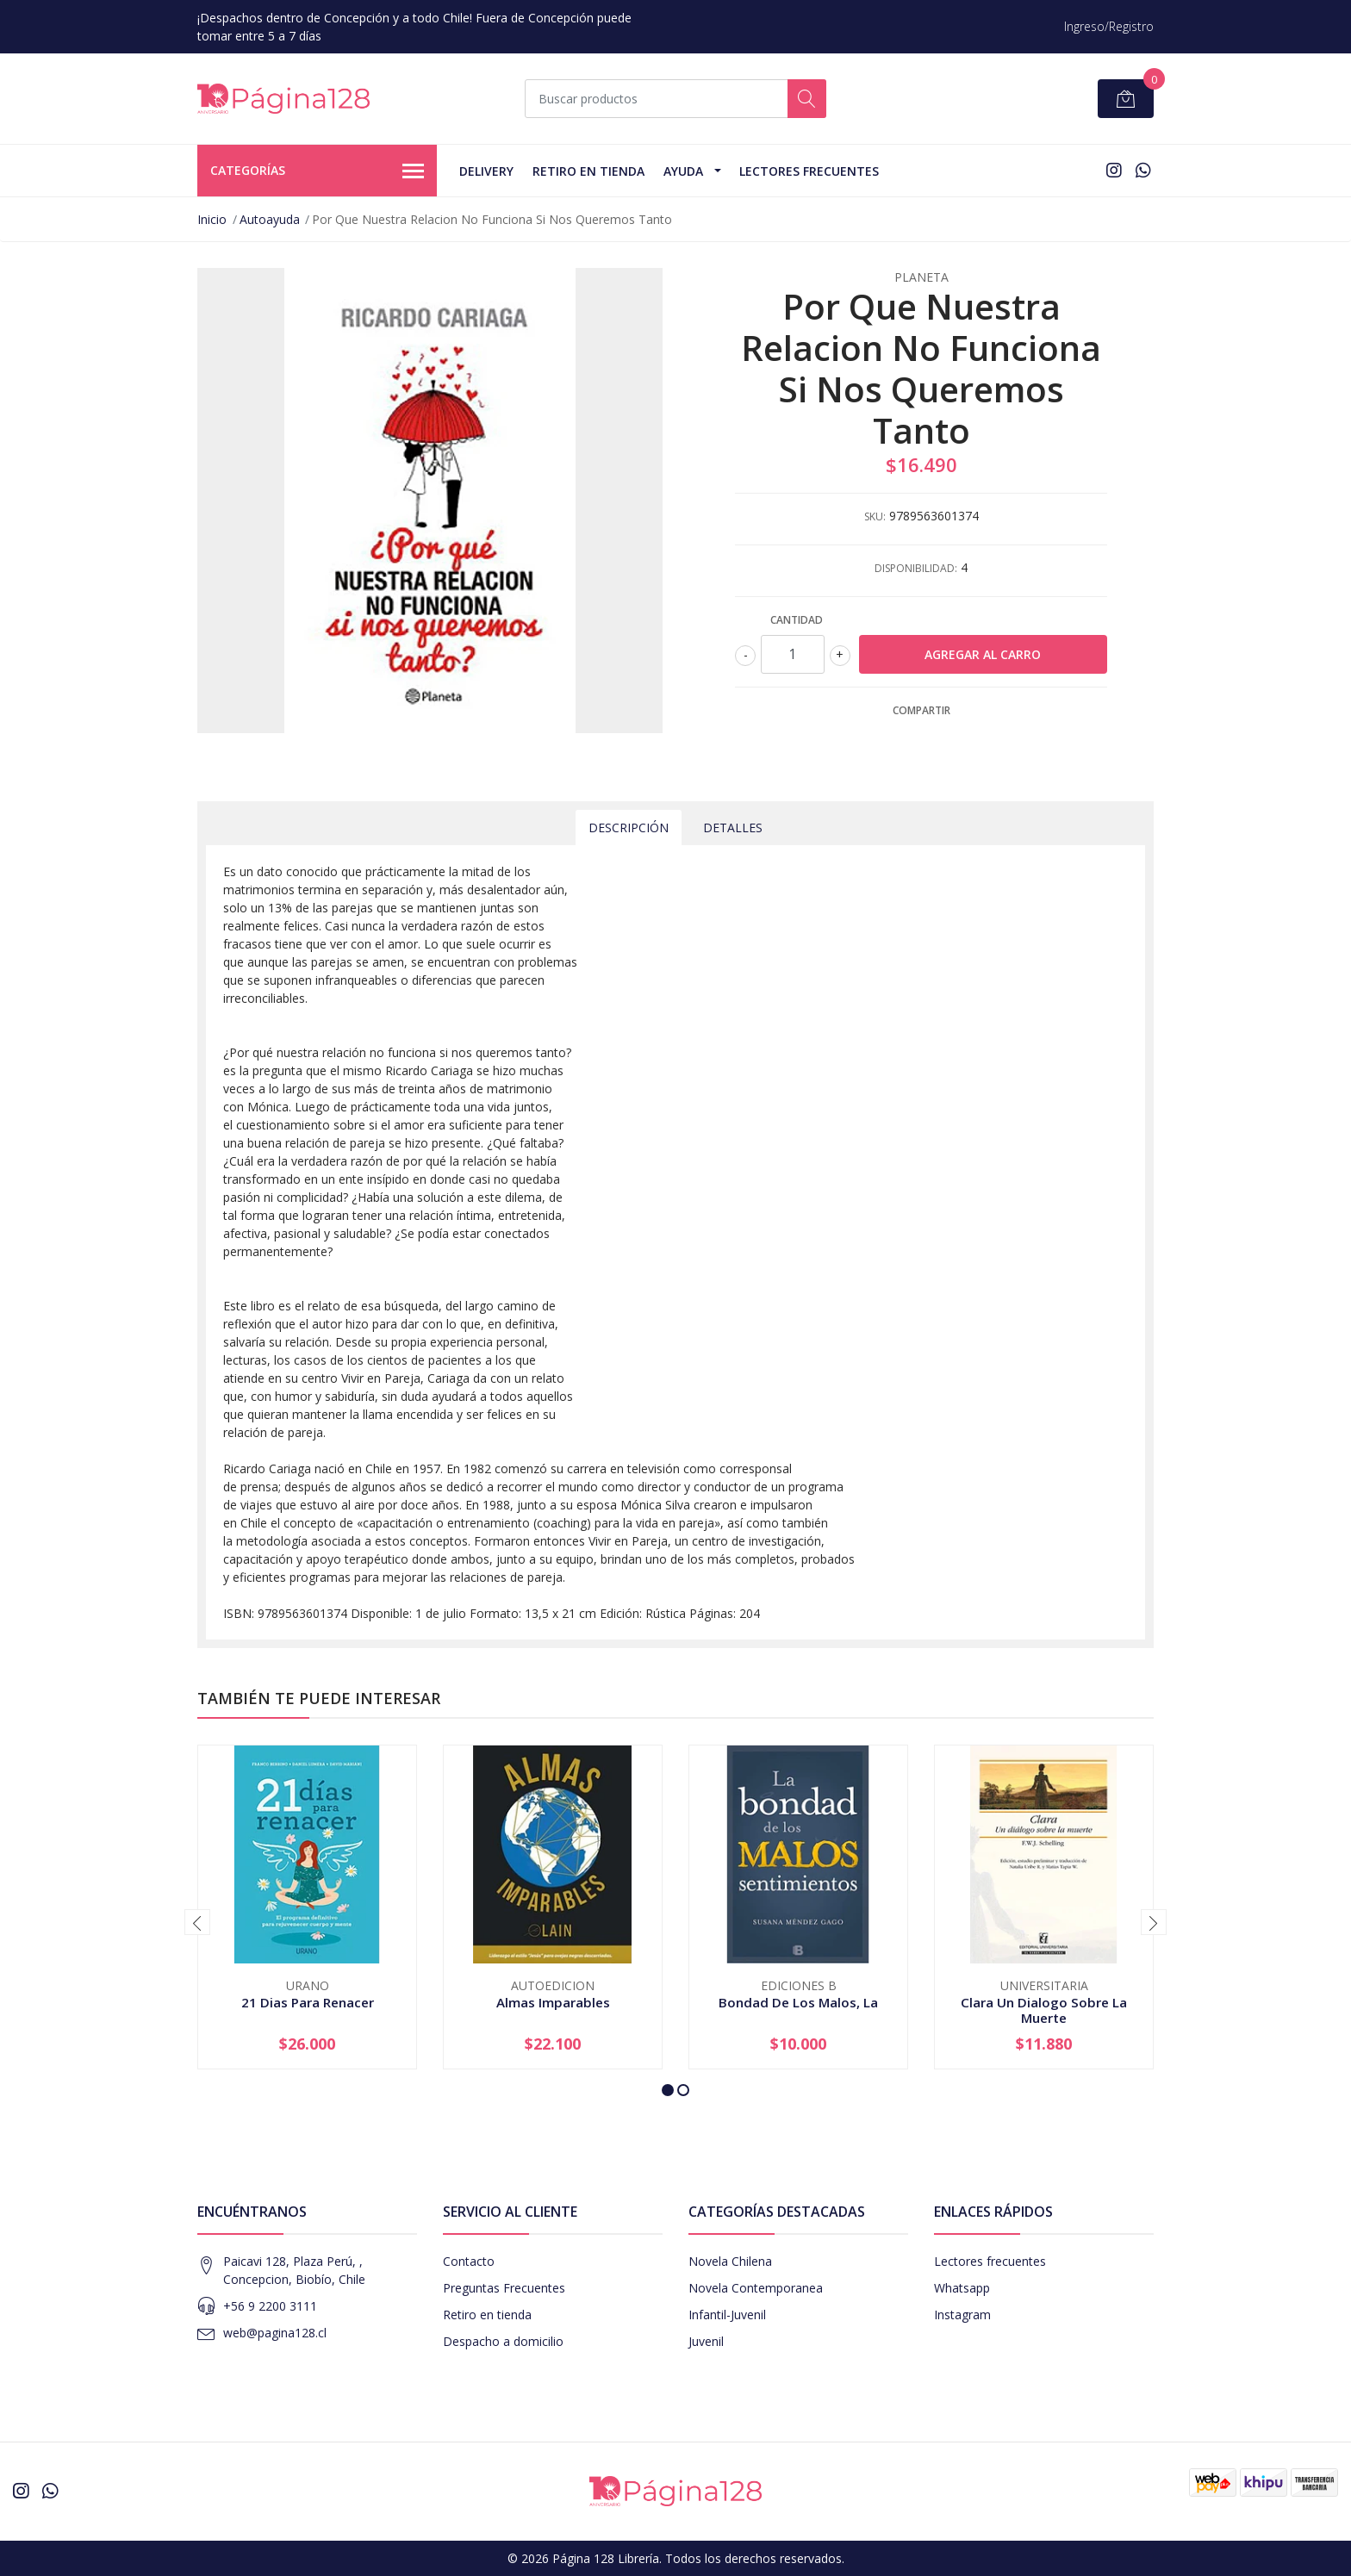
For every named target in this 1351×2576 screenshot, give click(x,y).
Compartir (921, 710)
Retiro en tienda (588, 171)
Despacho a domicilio (503, 2341)
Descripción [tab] (628, 827)
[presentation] (197, 1922)
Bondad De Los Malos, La (798, 2002)
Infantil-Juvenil (727, 2314)
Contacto (469, 2261)
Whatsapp (962, 2288)
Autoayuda (270, 219)
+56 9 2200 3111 (270, 2306)
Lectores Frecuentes (809, 171)
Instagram (962, 2314)
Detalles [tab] (733, 827)
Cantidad (796, 620)
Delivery (486, 171)
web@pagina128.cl (275, 2332)
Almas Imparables (553, 2002)
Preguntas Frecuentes (504, 2288)
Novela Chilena (730, 2261)
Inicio (212, 219)
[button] (668, 2090)
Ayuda (683, 171)
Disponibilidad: (916, 568)
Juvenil (706, 2341)
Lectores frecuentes (990, 2261)
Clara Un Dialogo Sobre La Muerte (1044, 2010)
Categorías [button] (317, 171)
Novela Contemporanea (755, 2288)
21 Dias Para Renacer (307, 2002)
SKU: (875, 516)
